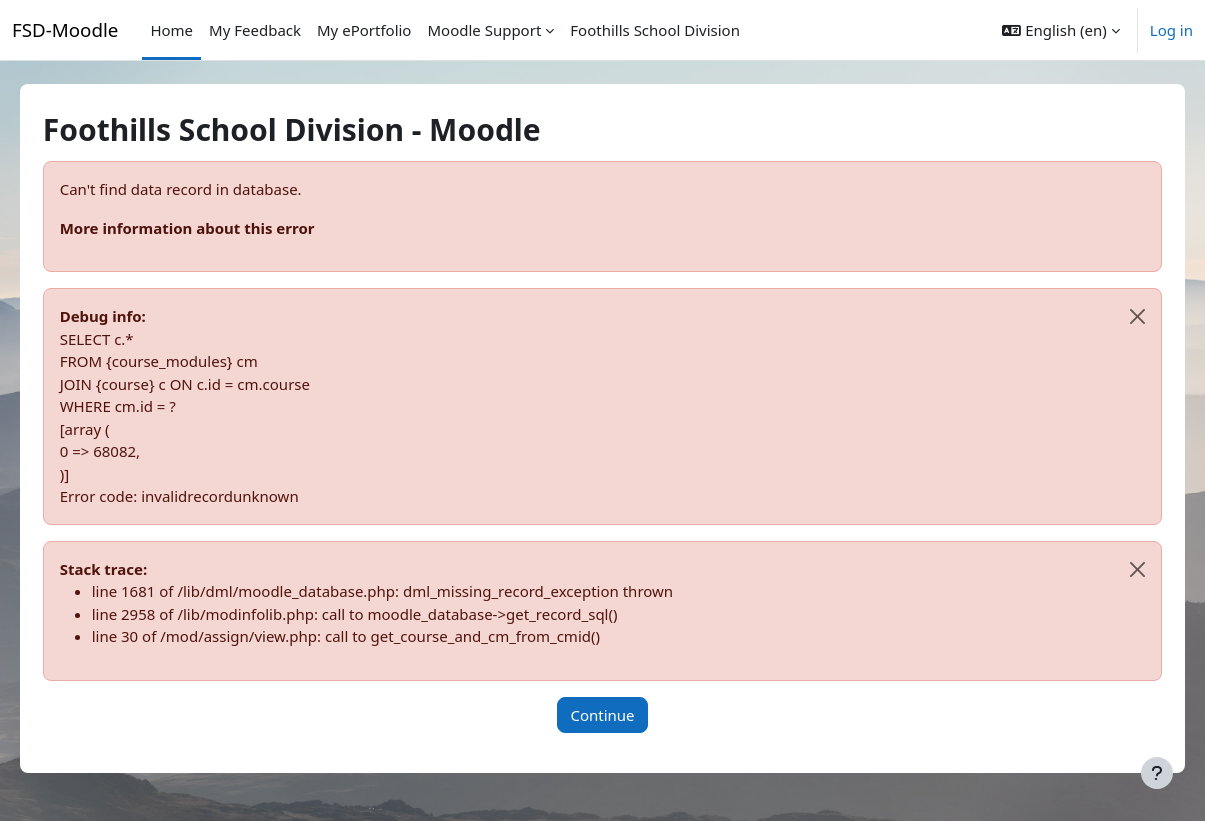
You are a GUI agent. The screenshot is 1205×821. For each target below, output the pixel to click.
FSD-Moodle (65, 29)
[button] (1060, 30)
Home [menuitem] (171, 30)
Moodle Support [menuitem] (484, 30)
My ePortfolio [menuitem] (364, 30)
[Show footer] (1157, 773)
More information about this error (215, 228)
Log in (1171, 30)
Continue (602, 715)
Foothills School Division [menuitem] (655, 30)
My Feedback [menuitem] (255, 30)
